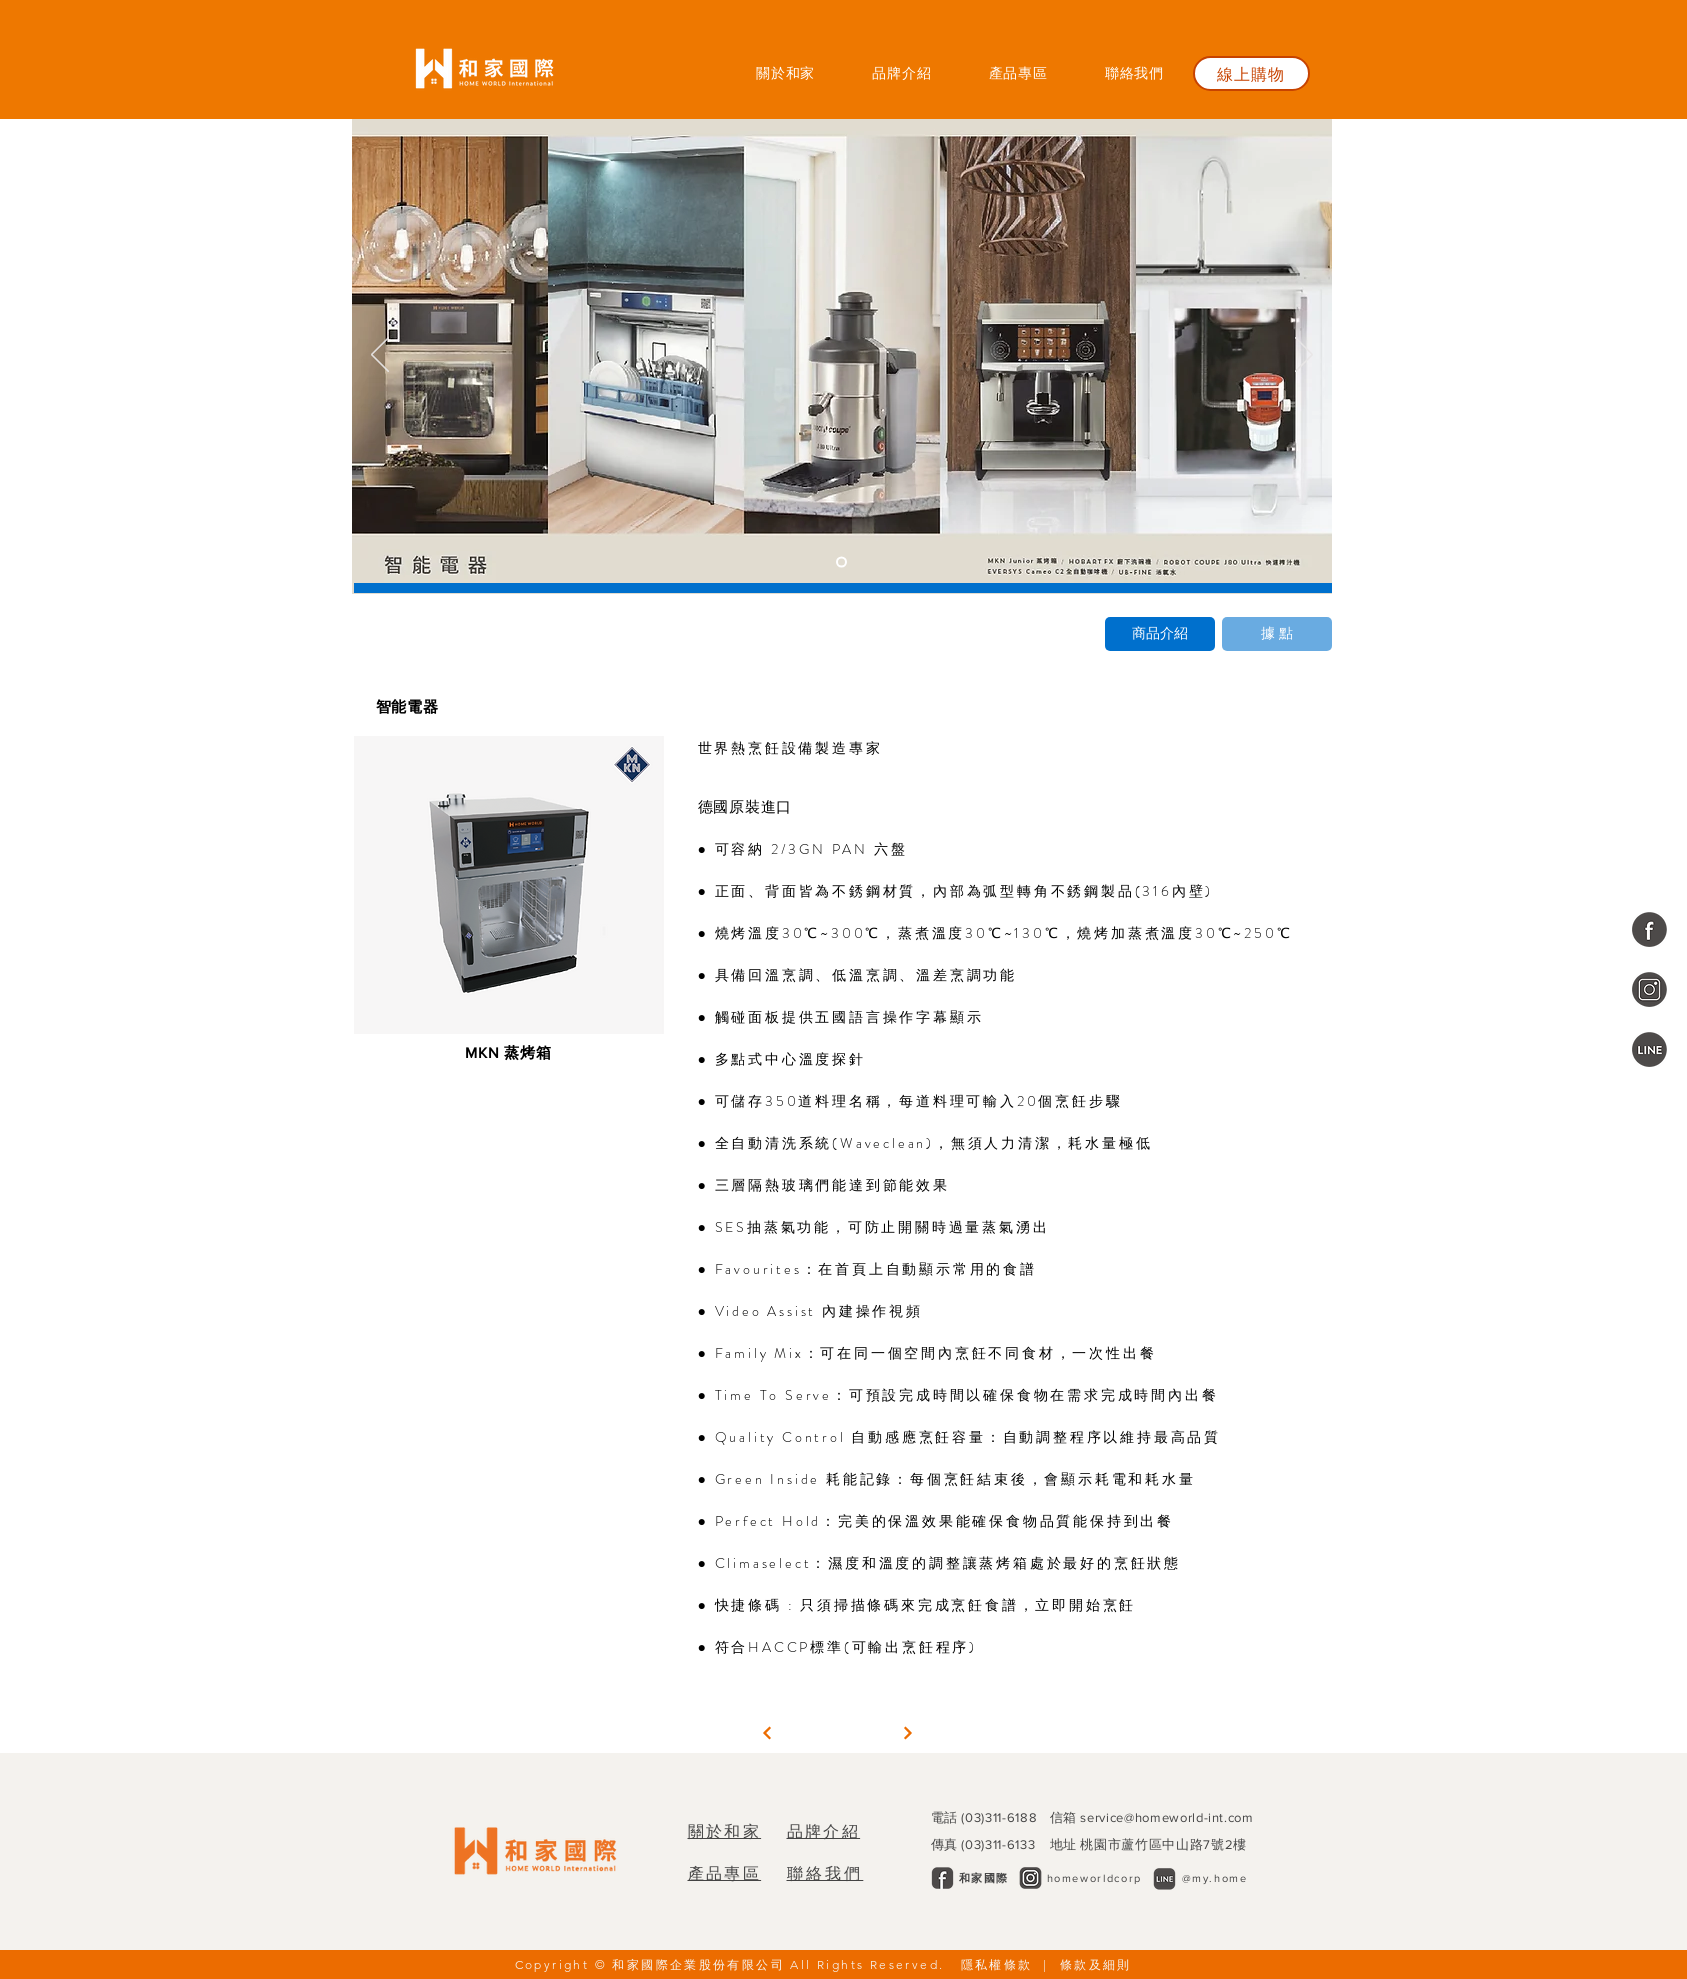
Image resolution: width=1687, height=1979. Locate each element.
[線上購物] (1251, 73)
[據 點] (1277, 634)
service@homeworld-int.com (1166, 1817)
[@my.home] (1649, 1049)
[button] (1018, 73)
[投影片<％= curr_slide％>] (841, 562)
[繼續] (767, 1733)
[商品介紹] (1160, 634)
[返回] (380, 356)
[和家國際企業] (1649, 929)
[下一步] (1304, 356)
